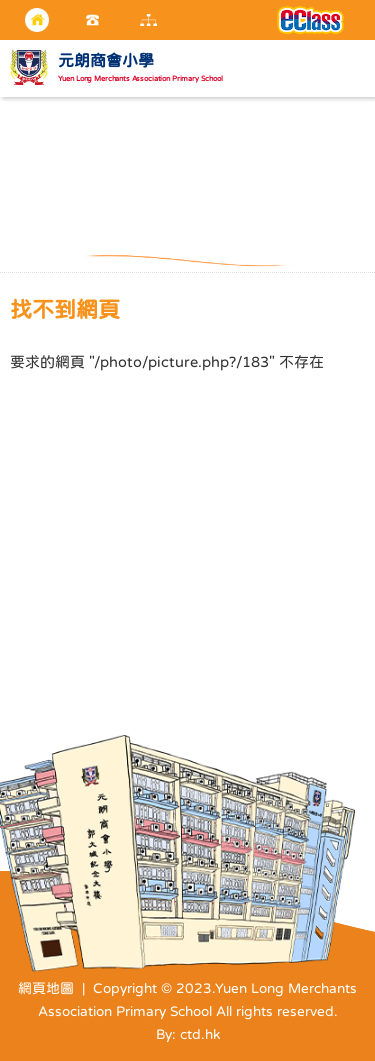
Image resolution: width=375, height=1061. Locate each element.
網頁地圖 (46, 988)
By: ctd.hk (188, 1034)
